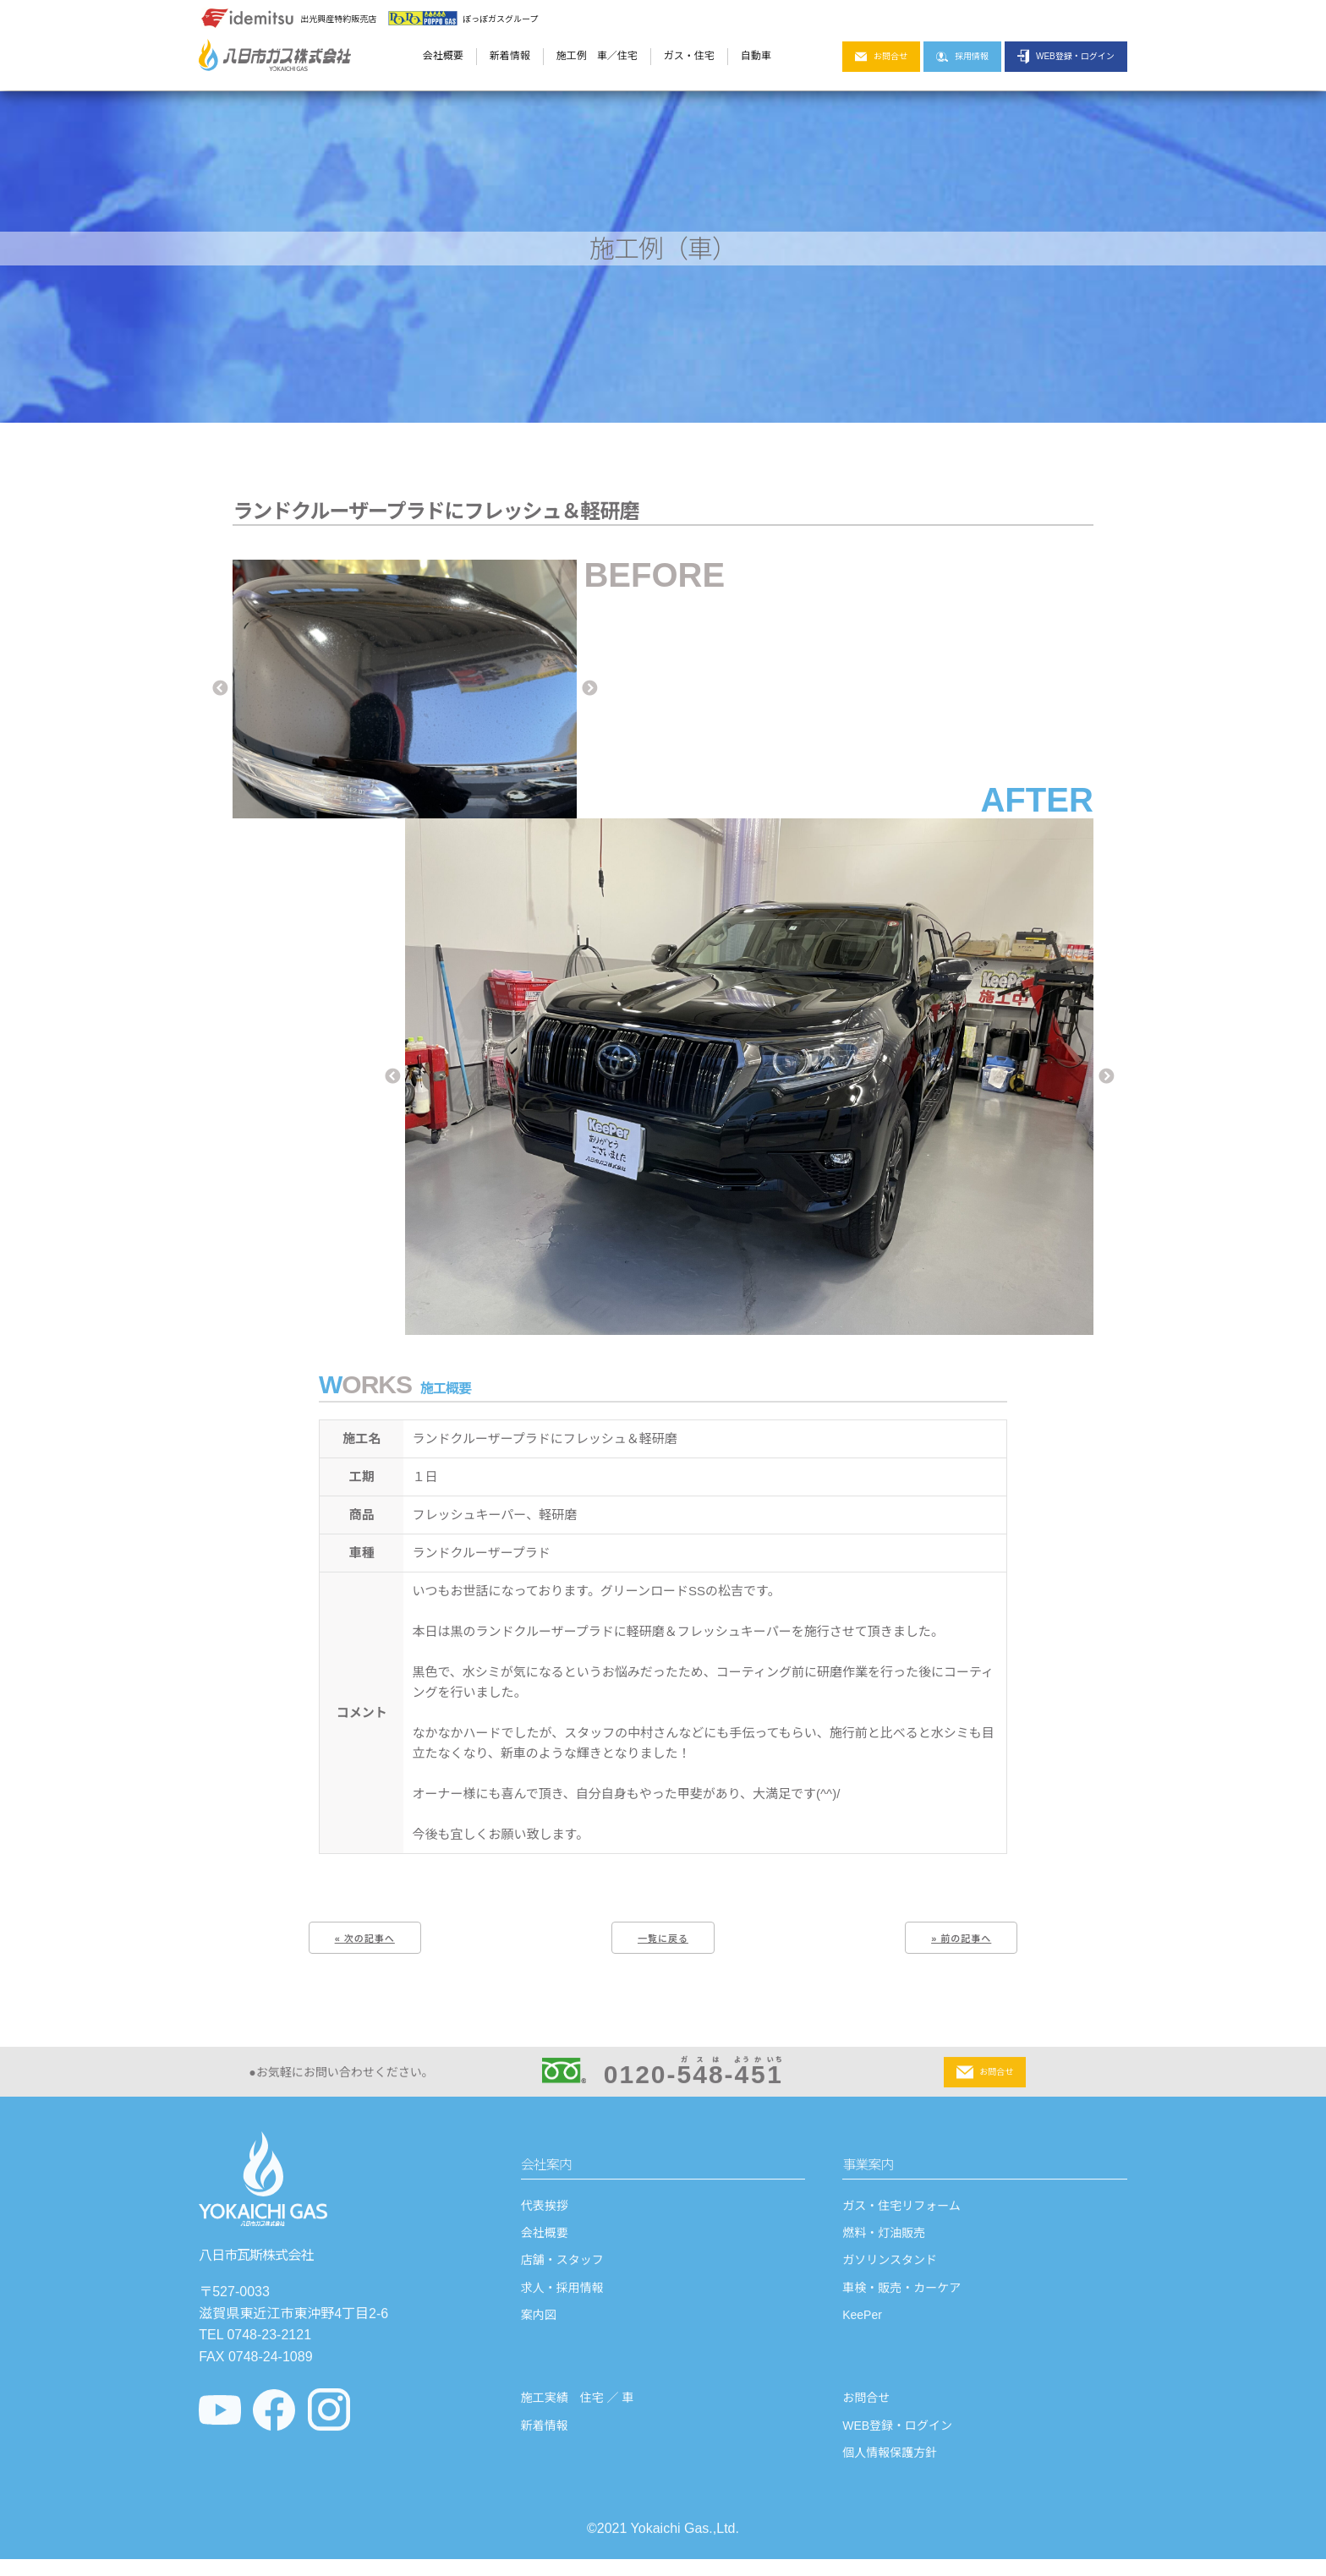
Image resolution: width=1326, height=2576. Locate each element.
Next (589, 689)
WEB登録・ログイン (1066, 56)
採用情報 (962, 56)
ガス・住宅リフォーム (901, 2213)
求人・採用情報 (562, 2295)
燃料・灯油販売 (883, 2241)
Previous (219, 689)
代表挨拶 (544, 2213)
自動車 (756, 56)
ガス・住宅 (689, 56)
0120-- (662, 2080)
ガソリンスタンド (889, 2268)
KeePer (862, 2323)
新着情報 (510, 56)
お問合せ (881, 56)
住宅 (627, 56)
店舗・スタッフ (562, 2268)
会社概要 (443, 56)
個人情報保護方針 (889, 2461)
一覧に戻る (663, 1938)
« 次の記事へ (365, 1938)
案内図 (538, 2323)
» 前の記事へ (961, 1938)
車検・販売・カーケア (901, 2295)
